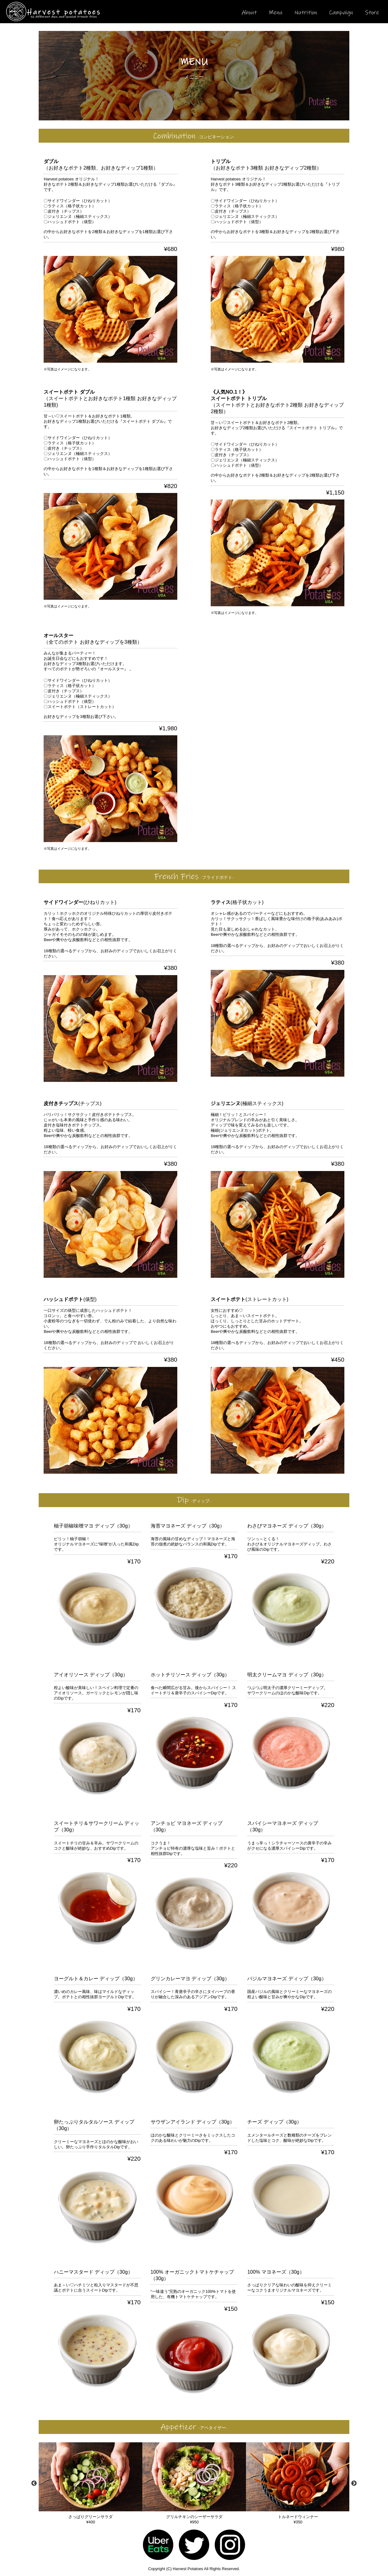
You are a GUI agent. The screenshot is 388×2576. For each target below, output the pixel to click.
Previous (34, 2483)
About (249, 12)
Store (372, 12)
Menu (275, 12)
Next (354, 2483)
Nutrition (305, 12)
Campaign (341, 12)
